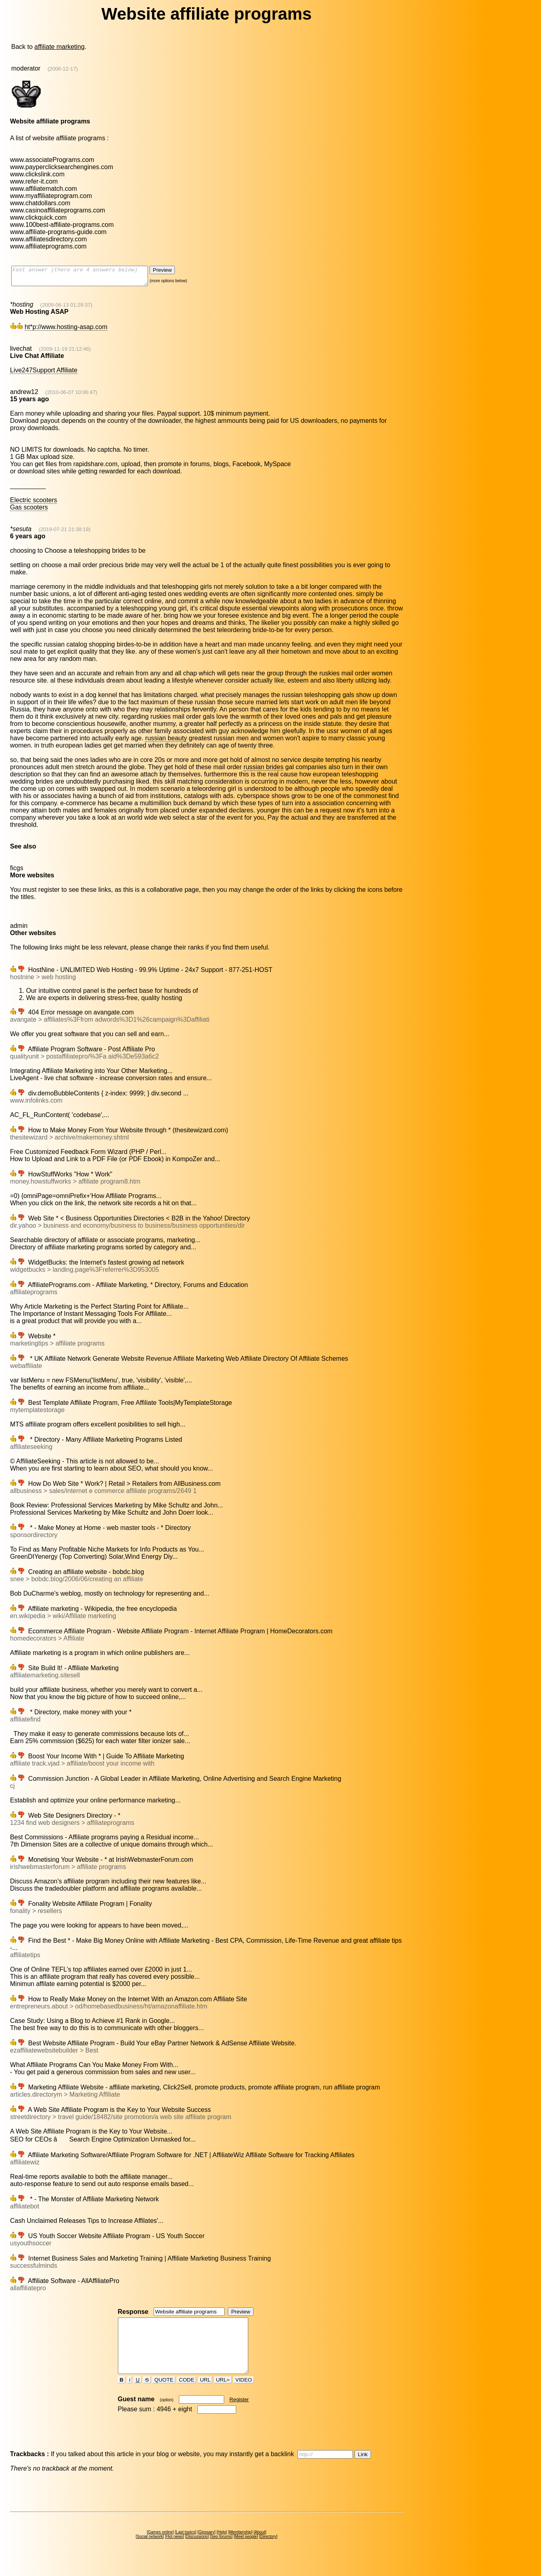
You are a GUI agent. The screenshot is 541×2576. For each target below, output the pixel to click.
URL (205, 2394)
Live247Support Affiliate (43, 373)
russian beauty (166, 741)
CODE (186, 2394)
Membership (240, 2546)
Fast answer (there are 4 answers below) (87, 278)
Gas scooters (29, 510)
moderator (26, 68)
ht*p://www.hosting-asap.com (65, 330)
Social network (150, 2551)
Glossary (206, 2546)
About (260, 2546)
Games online (160, 2546)
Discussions (196, 2551)
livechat (21, 352)
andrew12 (24, 395)
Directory (268, 2551)
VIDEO (243, 2394)
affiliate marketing (59, 46)
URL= (223, 2394)
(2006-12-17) (63, 69)
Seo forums (221, 2551)
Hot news (174, 2551)
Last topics (185, 2546)
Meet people (246, 2551)
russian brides (263, 770)
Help (222, 2546)
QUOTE (164, 2394)
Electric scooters (33, 503)
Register (239, 2414)
